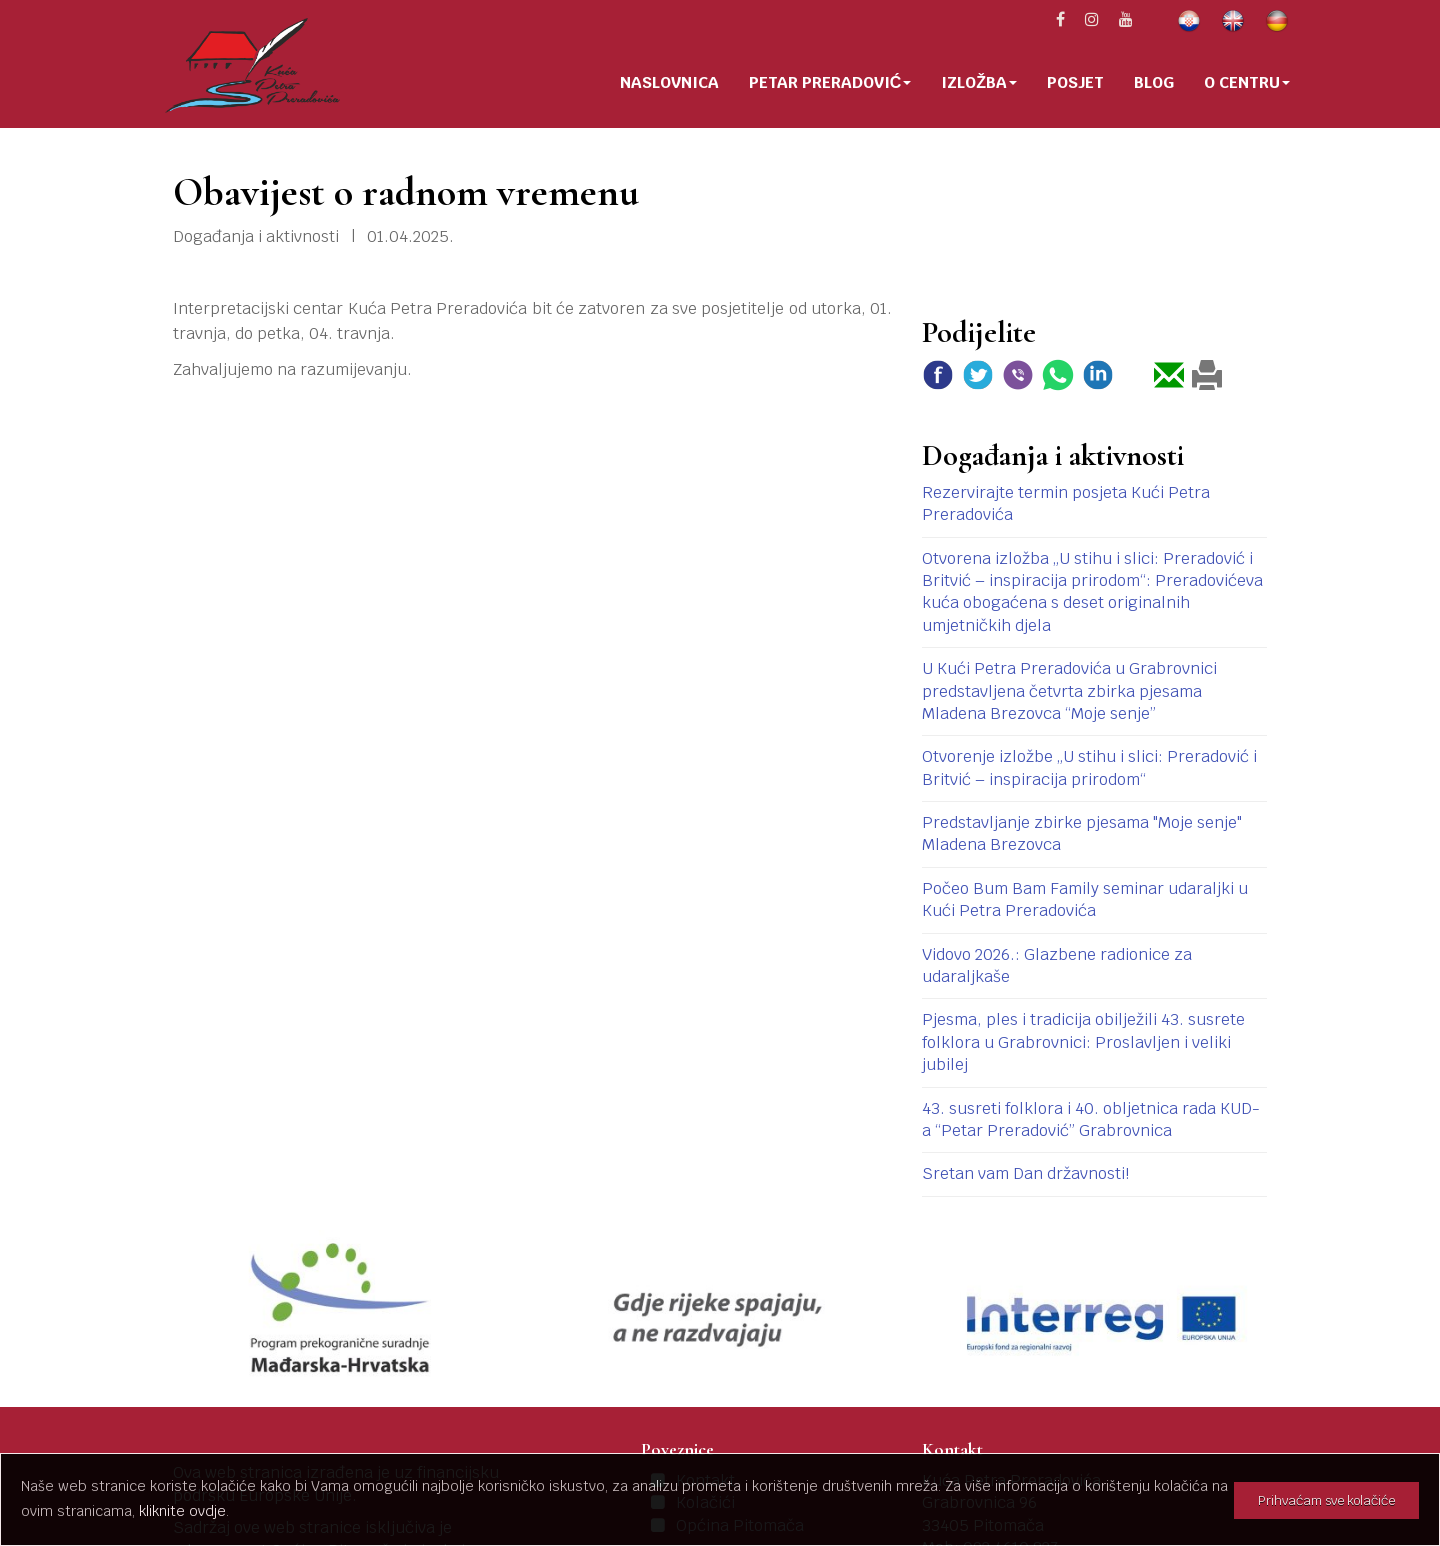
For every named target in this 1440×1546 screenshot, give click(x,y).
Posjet (1075, 82)
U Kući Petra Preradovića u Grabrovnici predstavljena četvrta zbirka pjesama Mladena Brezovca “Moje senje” (1069, 691)
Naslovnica (669, 82)
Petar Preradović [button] (830, 82)
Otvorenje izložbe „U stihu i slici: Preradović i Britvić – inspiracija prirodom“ (1089, 767)
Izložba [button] (979, 82)
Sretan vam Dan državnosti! (1025, 1173)
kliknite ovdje (182, 1511)
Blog (1154, 82)
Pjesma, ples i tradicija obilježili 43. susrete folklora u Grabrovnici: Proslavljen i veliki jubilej (1083, 1042)
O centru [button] (1247, 82)
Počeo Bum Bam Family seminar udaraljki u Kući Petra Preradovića (1085, 899)
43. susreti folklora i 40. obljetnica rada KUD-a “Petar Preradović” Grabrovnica (1091, 1119)
